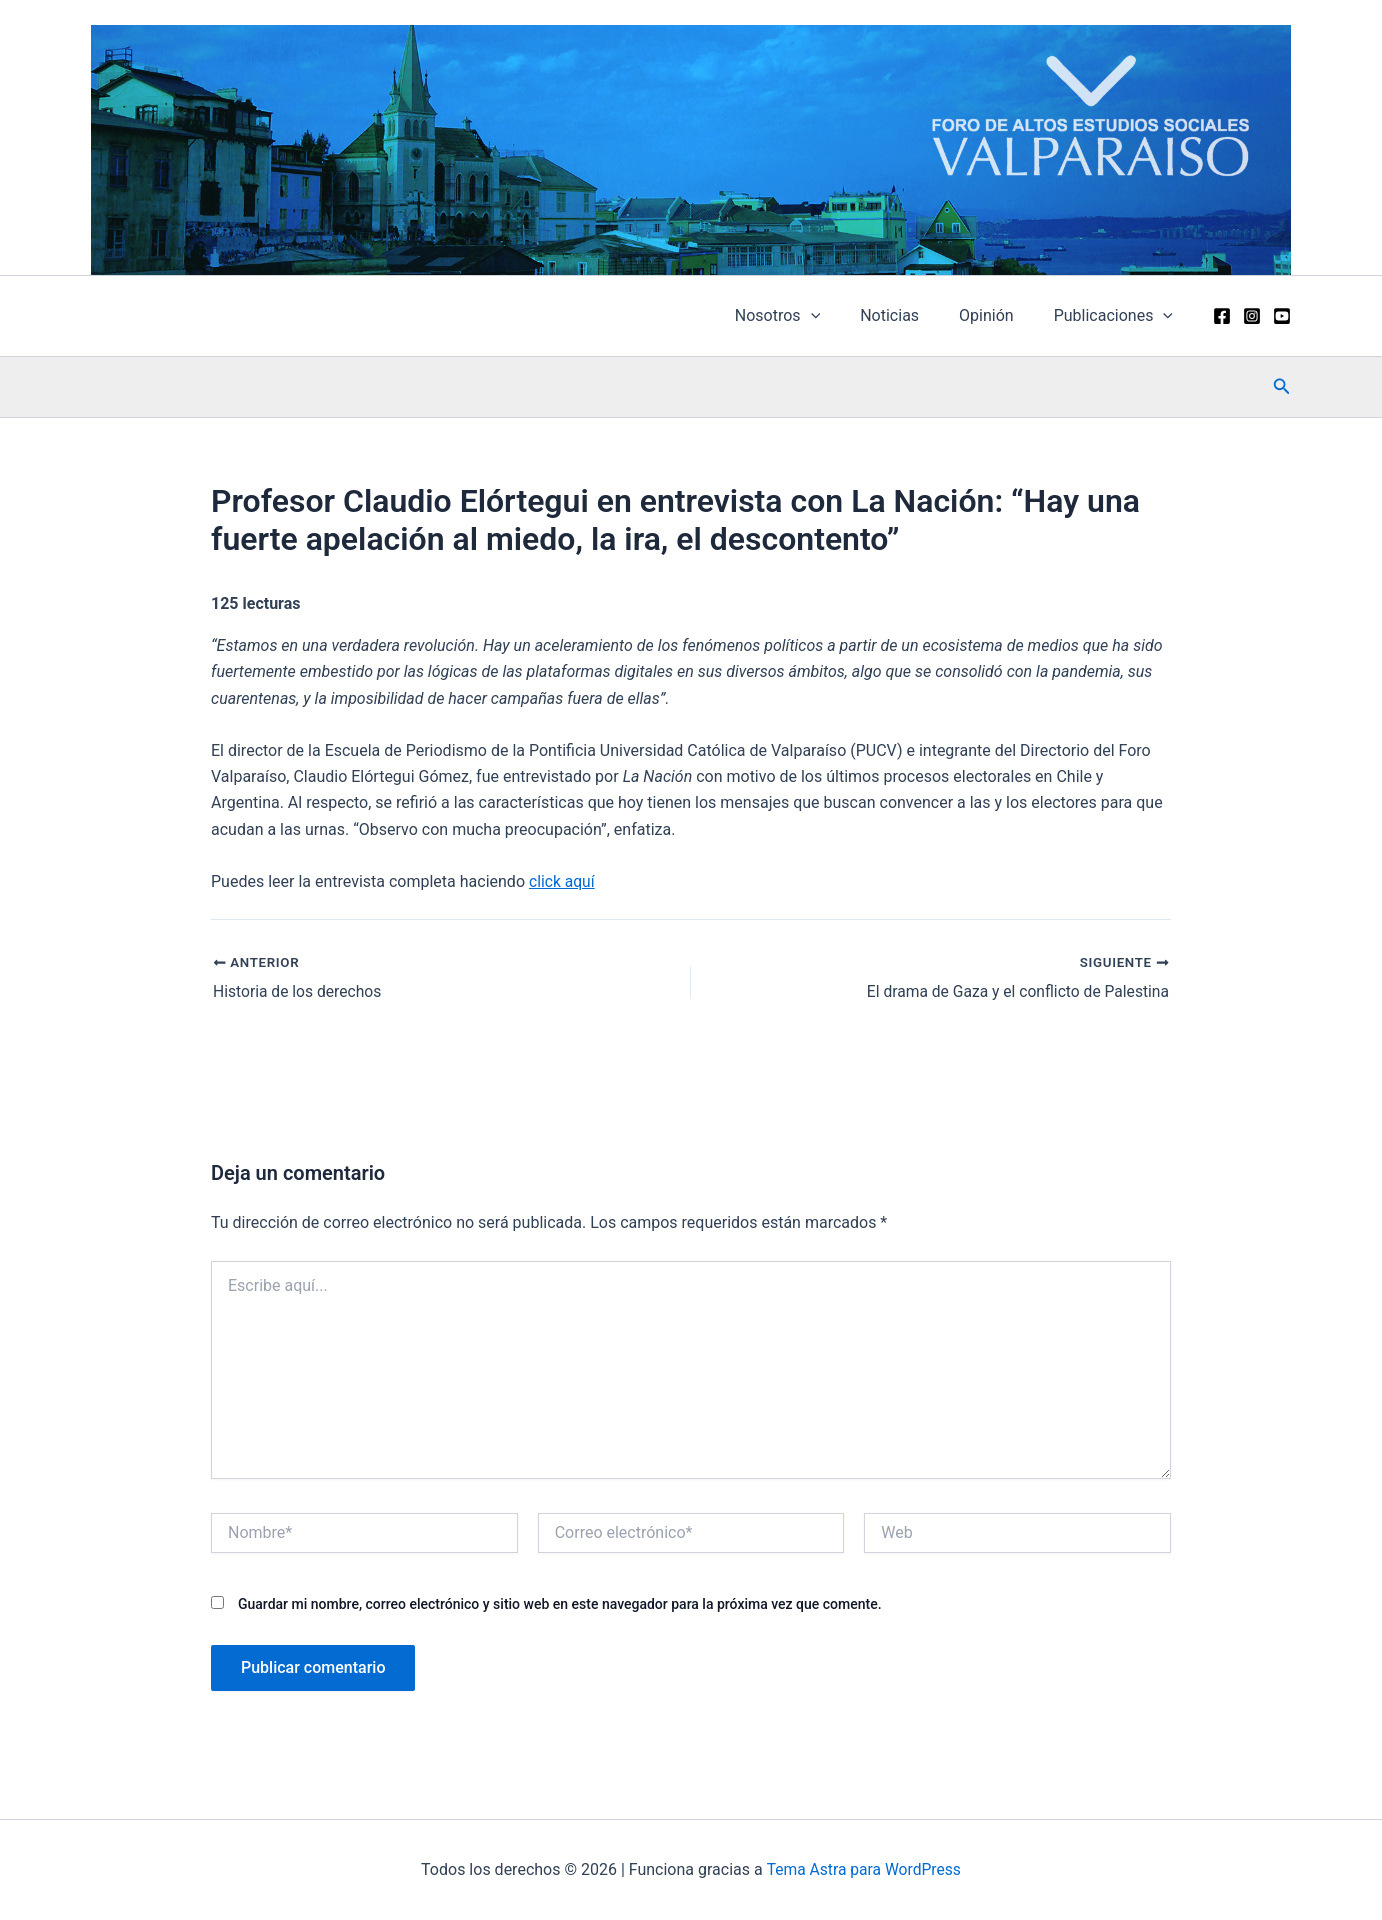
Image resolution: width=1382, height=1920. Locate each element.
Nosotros (805, 316)
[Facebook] (1222, 316)
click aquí (562, 881)
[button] (1282, 386)
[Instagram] (1252, 316)
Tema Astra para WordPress (863, 1869)
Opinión (998, 315)
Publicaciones (1117, 316)
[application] (839, 316)
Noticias (909, 315)
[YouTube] (1282, 316)
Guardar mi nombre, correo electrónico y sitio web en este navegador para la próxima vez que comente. (560, 1604)
